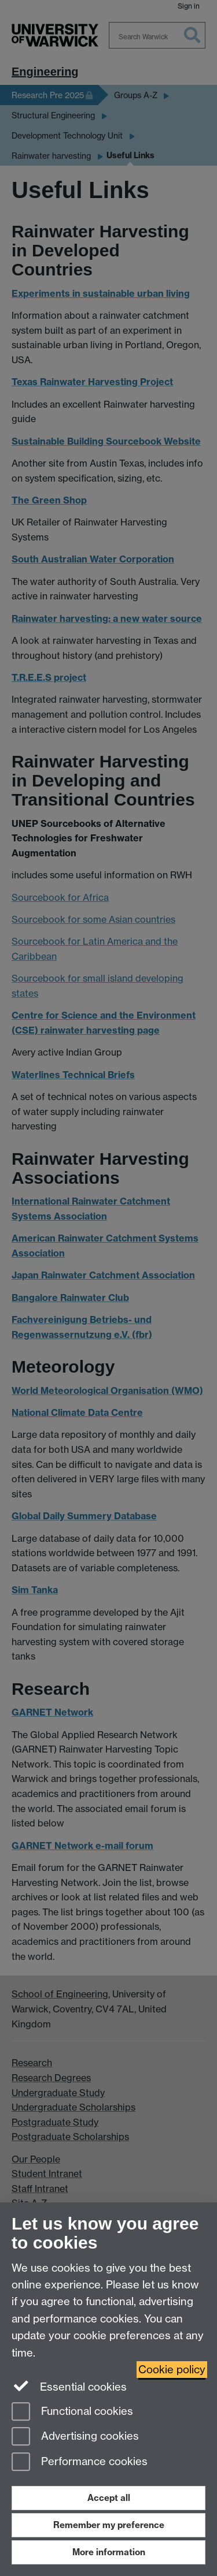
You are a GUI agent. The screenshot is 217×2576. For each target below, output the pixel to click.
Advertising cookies (75, 2437)
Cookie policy (171, 2369)
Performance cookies (80, 2462)
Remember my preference (108, 2524)
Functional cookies (72, 2412)
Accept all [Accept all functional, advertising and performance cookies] (108, 2497)
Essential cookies (69, 2386)
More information (108, 2552)
